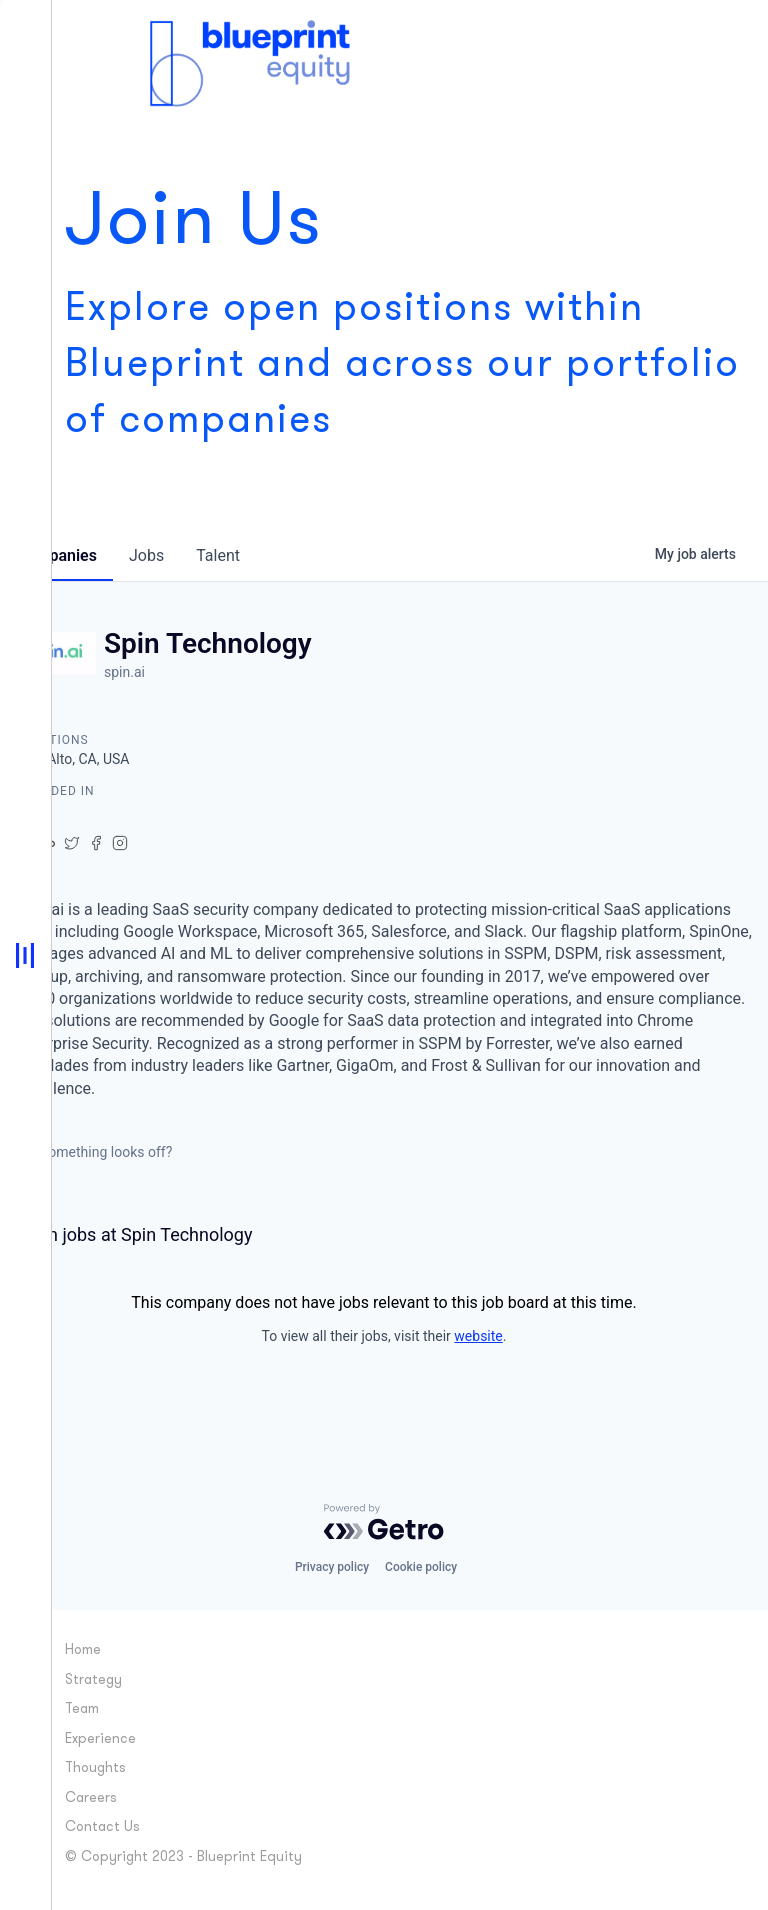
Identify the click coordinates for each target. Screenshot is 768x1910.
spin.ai (124, 672)
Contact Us (102, 1827)
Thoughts (95, 1768)
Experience (100, 1739)
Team (82, 1709)
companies (56, 555)
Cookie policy (421, 1567)
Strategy (93, 1680)
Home (83, 1650)
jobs (146, 555)
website (478, 1336)
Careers (91, 1798)
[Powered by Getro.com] (384, 1522)
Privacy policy (332, 1567)
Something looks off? (94, 1152)
